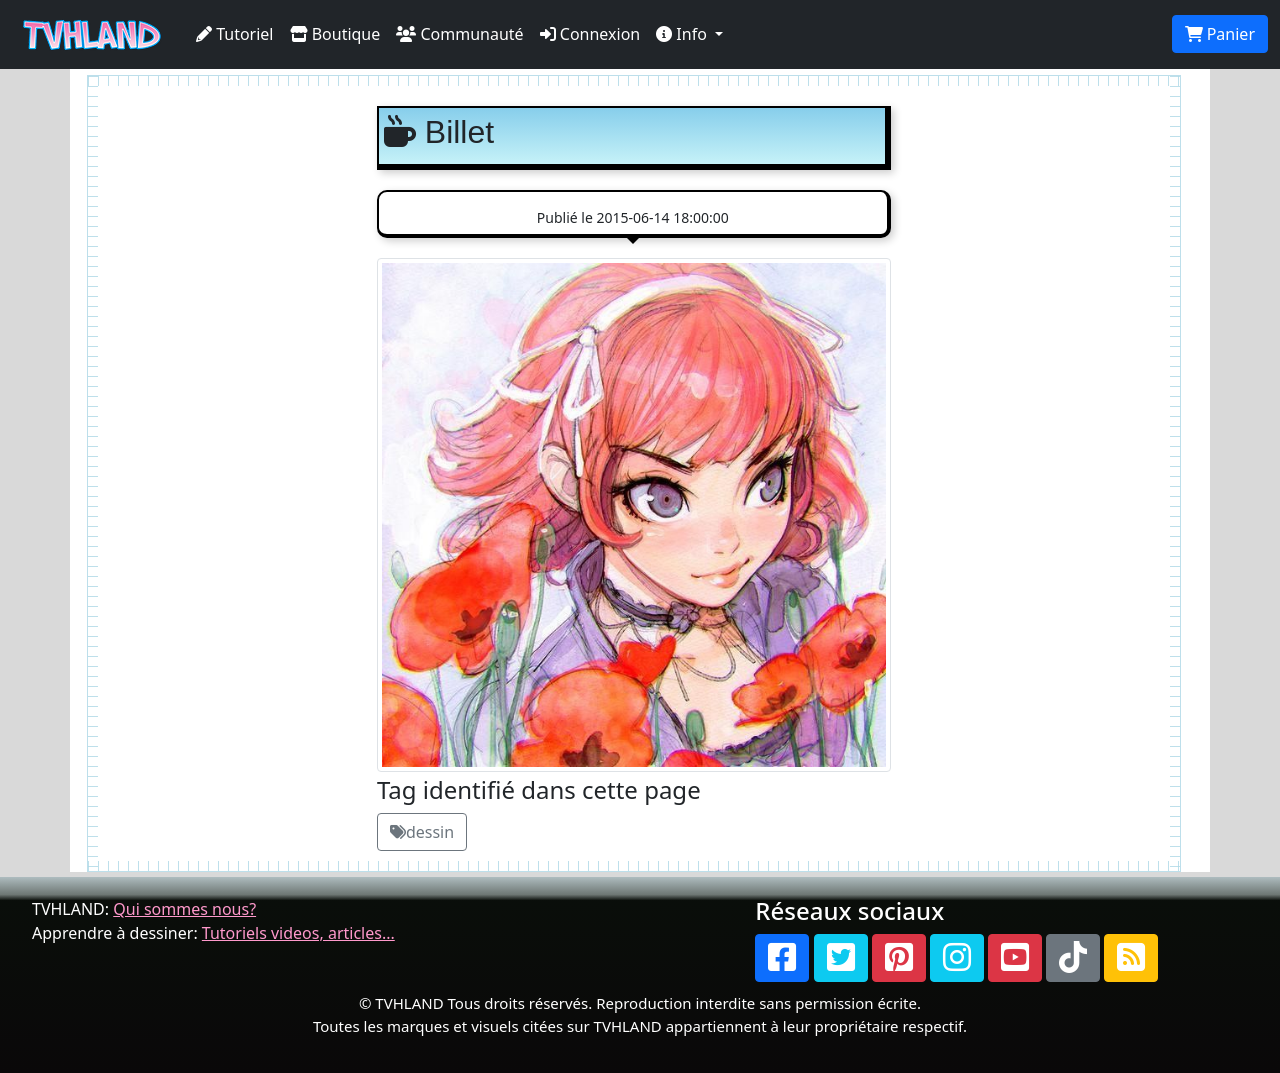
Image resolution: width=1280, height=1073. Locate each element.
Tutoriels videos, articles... (298, 933)
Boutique (335, 34)
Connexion (590, 34)
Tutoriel (235, 34)
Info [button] (683, 34)
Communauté (459, 34)
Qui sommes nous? (184, 909)
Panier (1220, 34)
